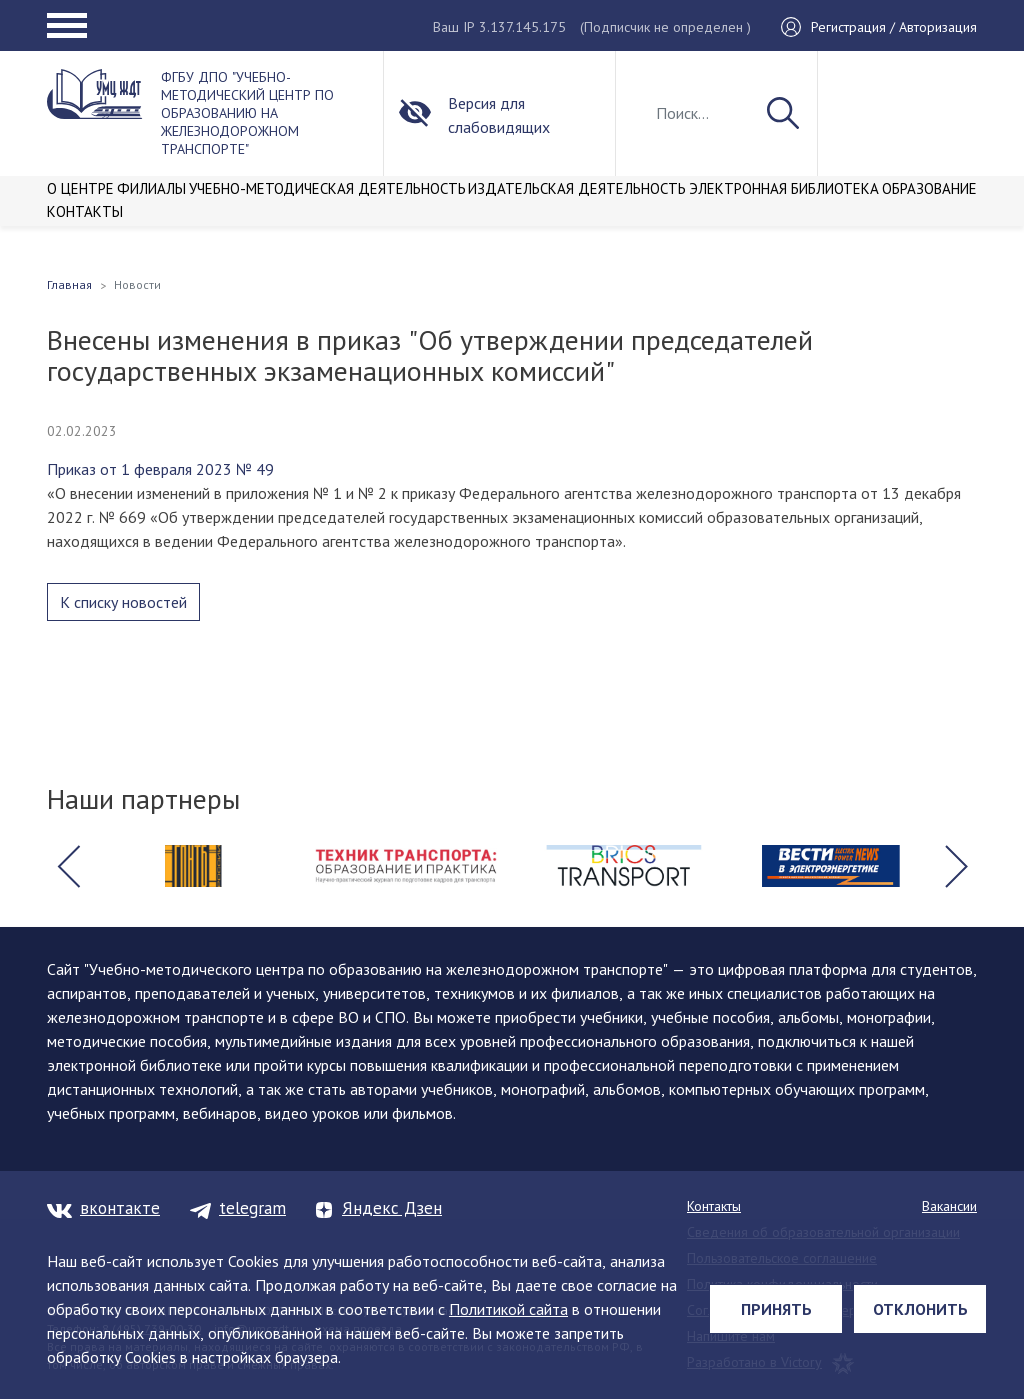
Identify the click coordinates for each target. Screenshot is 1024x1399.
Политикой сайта (508, 1309)
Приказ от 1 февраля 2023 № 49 (160, 469)
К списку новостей (123, 602)
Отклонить (920, 1309)
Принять (776, 1309)
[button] (68, 866)
